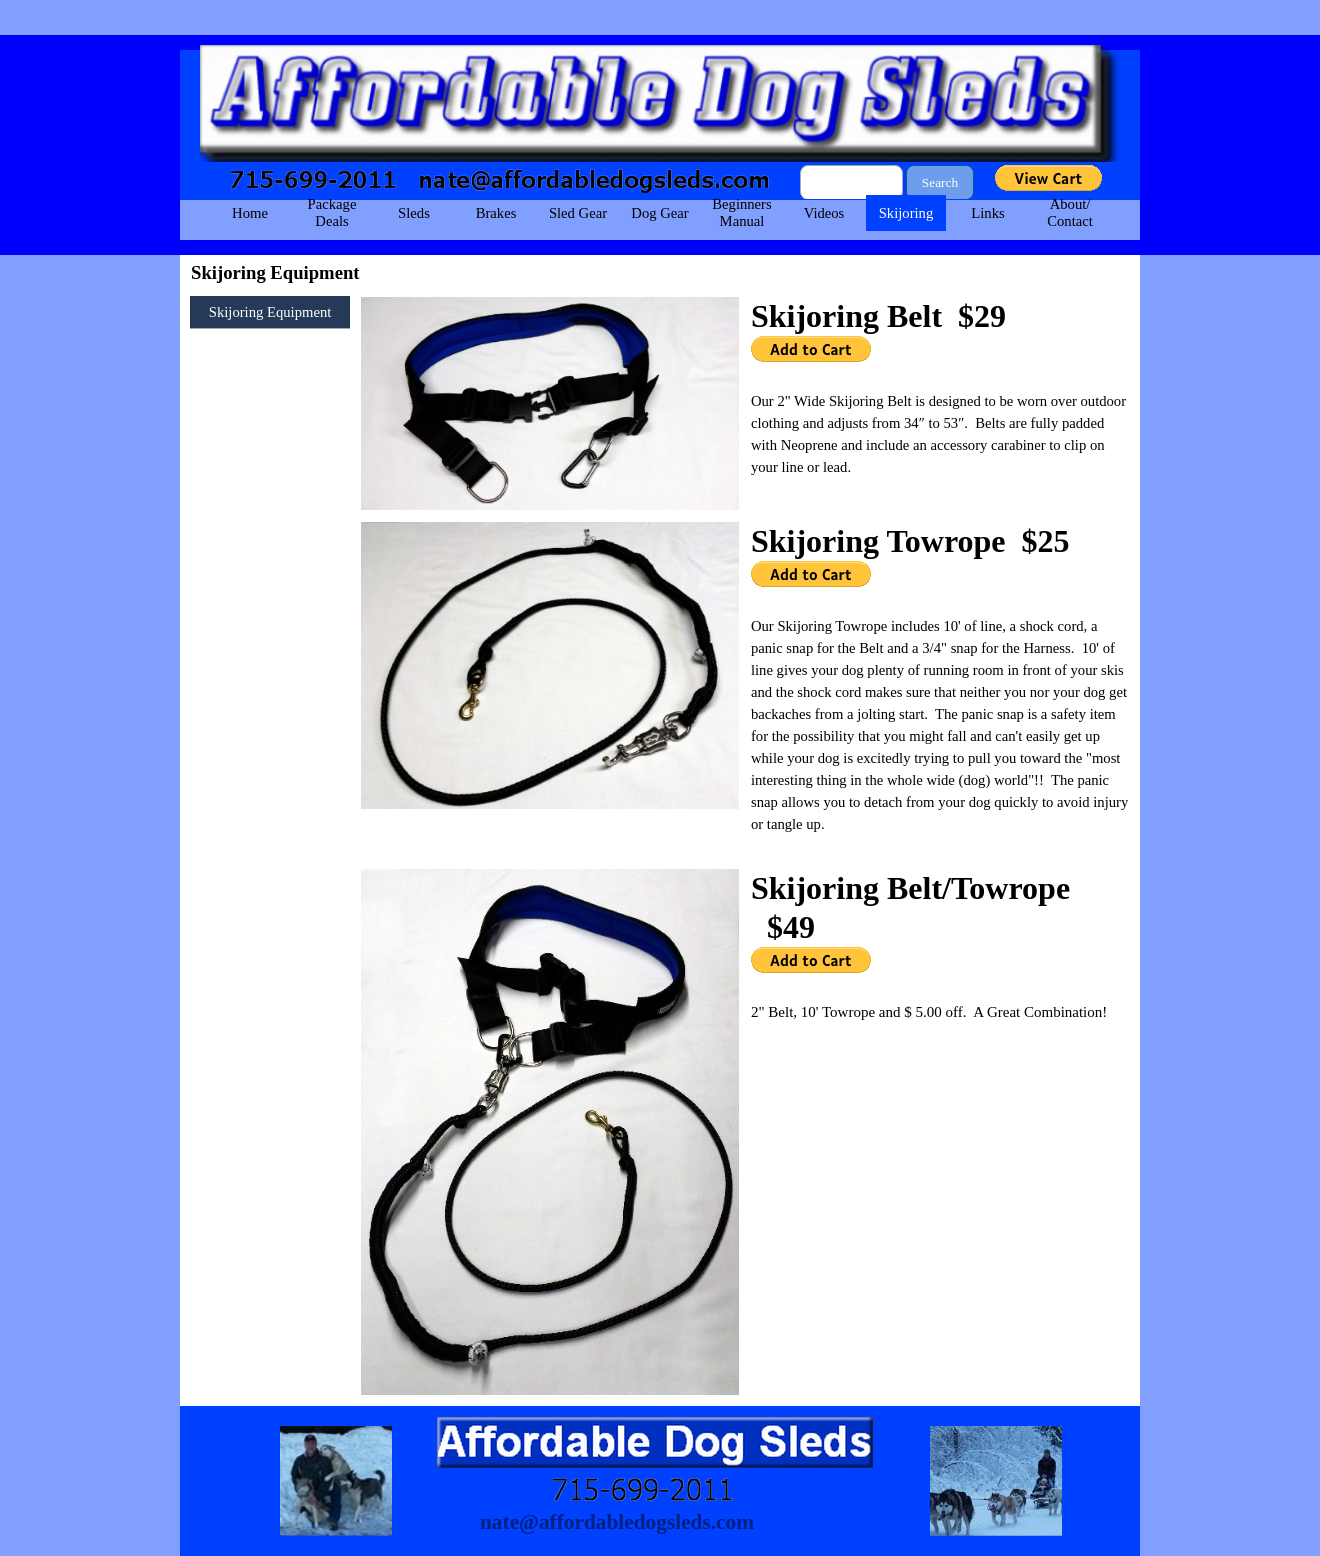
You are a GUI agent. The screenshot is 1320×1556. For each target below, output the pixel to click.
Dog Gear (659, 213)
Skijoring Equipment (270, 312)
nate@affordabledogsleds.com (617, 1522)
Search (940, 182)
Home (250, 213)
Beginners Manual (741, 212)
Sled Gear (578, 213)
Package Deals (332, 212)
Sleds (414, 213)
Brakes (496, 213)
